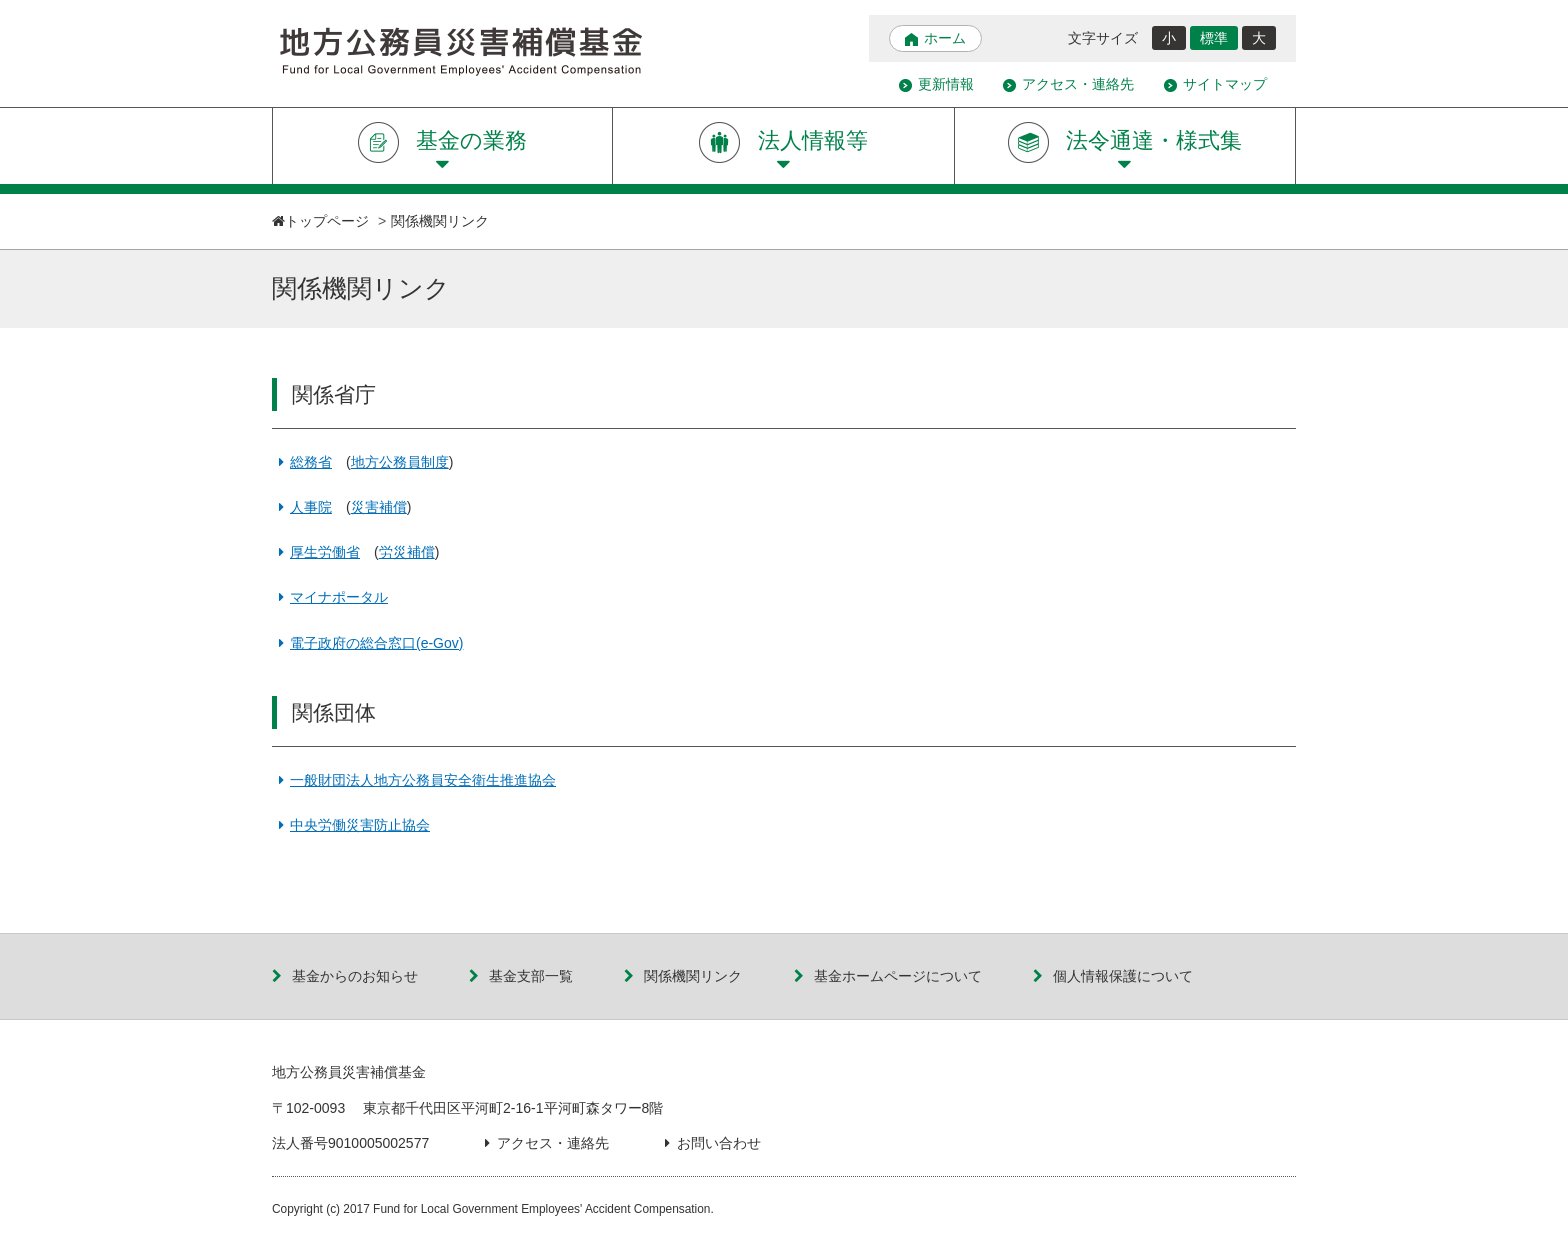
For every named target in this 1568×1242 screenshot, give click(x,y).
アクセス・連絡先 (1068, 84)
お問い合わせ (713, 1143)
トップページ (327, 221)
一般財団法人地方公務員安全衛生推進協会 (414, 780)
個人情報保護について (1113, 976)
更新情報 (936, 84)
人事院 (302, 507)
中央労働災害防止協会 (351, 825)
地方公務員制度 (400, 462)
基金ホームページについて (888, 976)
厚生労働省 (316, 552)
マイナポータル (330, 597)
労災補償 (407, 552)
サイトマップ (1215, 84)
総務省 (302, 462)
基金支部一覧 (521, 976)
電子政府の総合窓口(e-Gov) (367, 643)
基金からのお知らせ (345, 976)
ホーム (935, 38)
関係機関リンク (683, 976)
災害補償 (379, 507)
